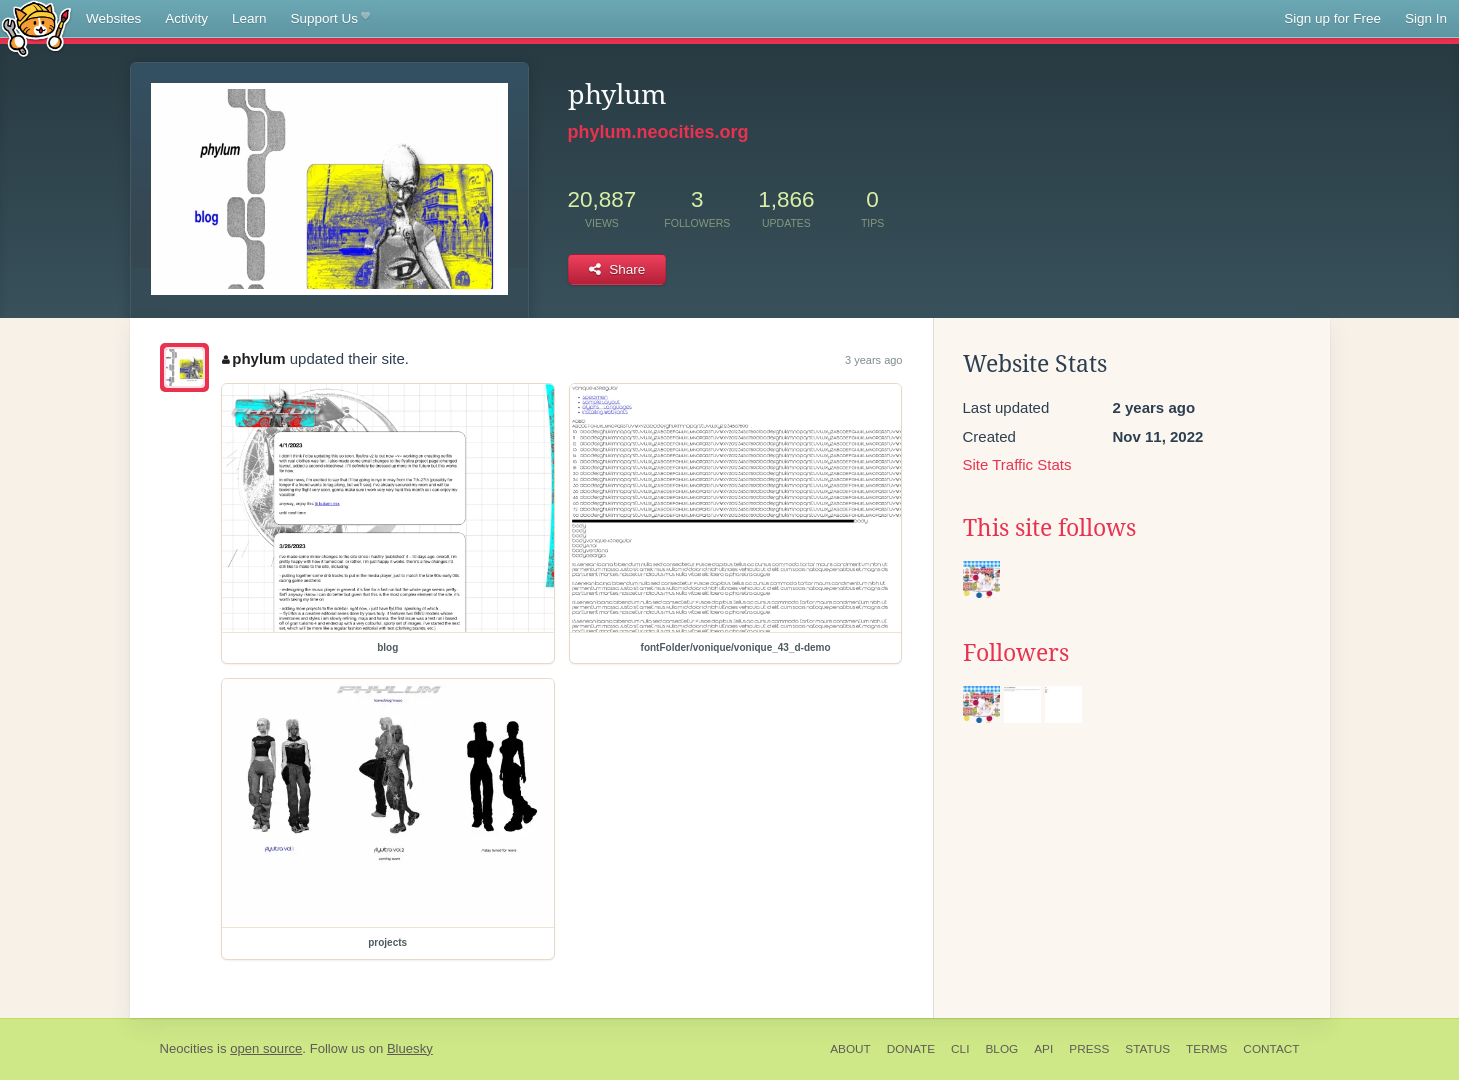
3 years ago (873, 360)
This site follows (1049, 528)
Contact (1271, 1049)
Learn (249, 18)
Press (1089, 1049)
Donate (911, 1049)
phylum (254, 358)
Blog (1001, 1049)
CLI (960, 1049)
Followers (1016, 653)
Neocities (187, 1048)
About (850, 1049)
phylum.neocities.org (658, 132)
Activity (186, 18)
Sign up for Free (1332, 18)
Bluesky (410, 1048)
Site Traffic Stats (1017, 464)
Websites (113, 18)
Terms (1206, 1049)
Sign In (1426, 18)
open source (266, 1048)
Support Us (330, 19)
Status (1147, 1049)
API (1043, 1049)
